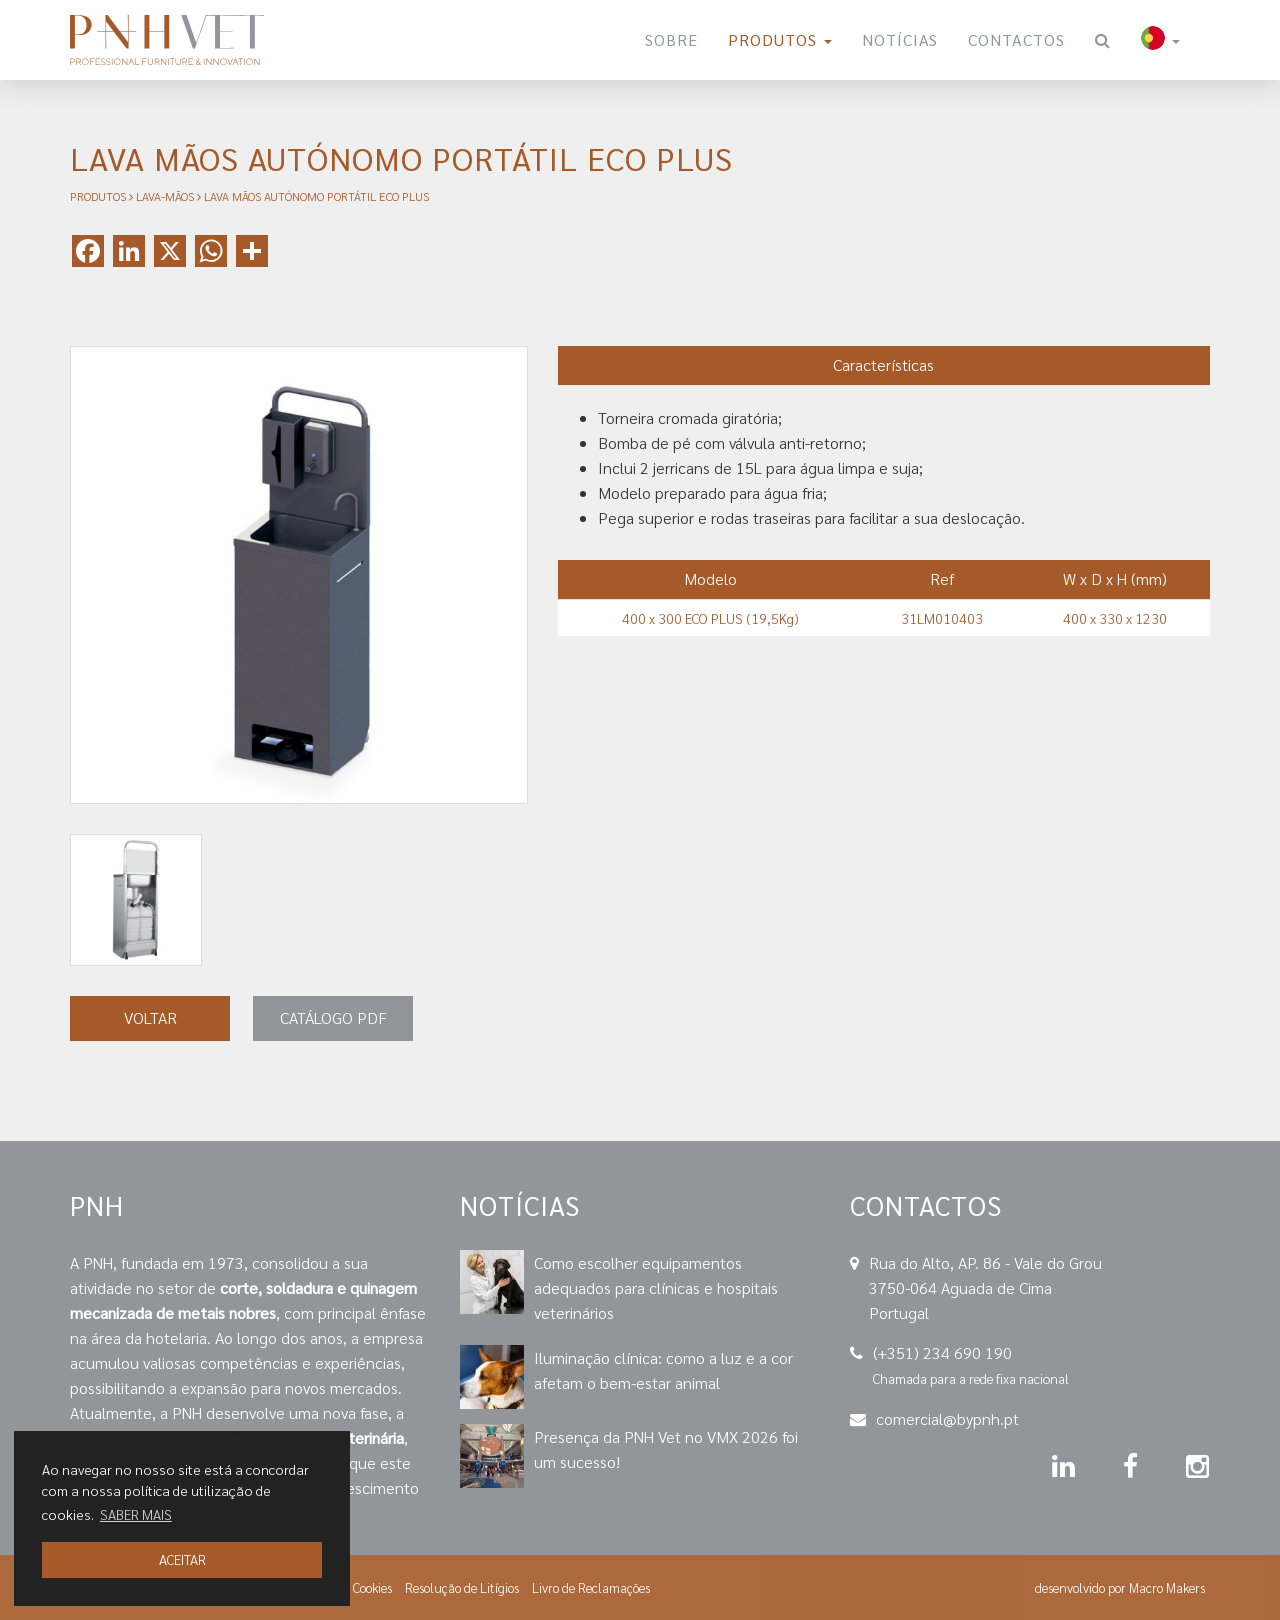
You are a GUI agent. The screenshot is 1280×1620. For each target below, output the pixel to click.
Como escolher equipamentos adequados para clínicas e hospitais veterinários (656, 1287)
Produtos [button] (780, 39)
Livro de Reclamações (591, 1587)
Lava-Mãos (165, 196)
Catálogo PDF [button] (333, 1017)
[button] (1160, 40)
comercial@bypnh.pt (947, 1418)
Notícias (900, 39)
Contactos (1016, 39)
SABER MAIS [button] (136, 1514)
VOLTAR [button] (150, 1017)
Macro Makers (1167, 1587)
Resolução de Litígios (462, 1587)
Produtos (98, 196)
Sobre (671, 39)
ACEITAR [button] (182, 1559)
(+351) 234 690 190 (942, 1352)
